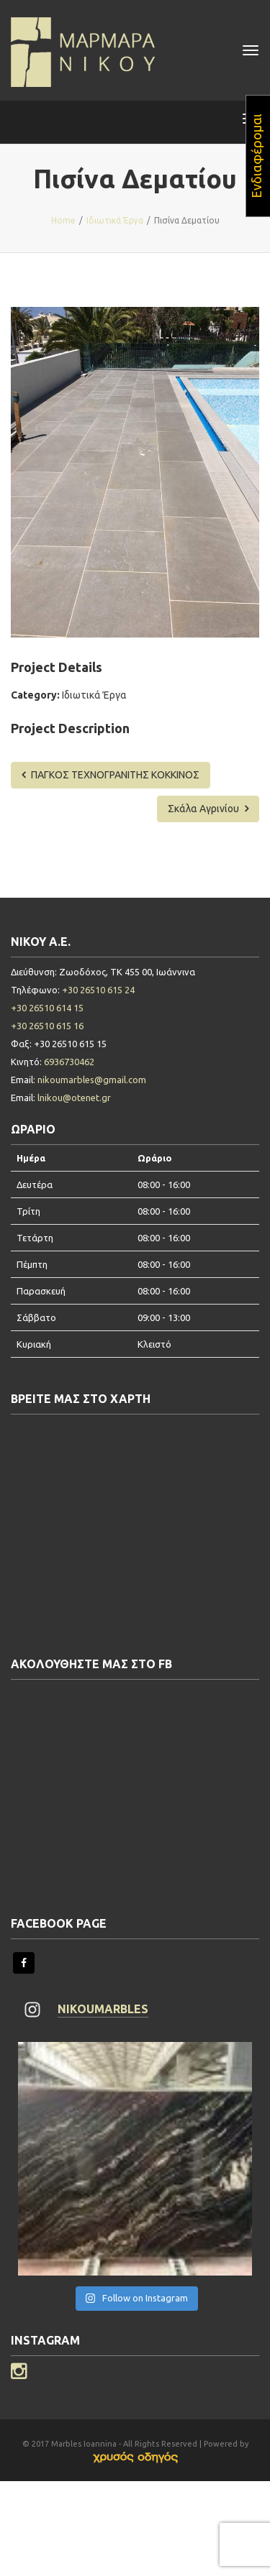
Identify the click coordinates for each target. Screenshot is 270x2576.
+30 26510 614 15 (47, 1008)
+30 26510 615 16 (47, 1026)
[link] (135, 2456)
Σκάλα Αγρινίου (208, 808)
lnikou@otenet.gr (74, 1097)
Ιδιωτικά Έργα (94, 695)
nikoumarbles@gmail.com (91, 1080)
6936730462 (69, 1062)
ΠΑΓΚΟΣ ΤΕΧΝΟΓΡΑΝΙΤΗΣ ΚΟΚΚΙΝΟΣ (110, 775)
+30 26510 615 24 (98, 990)
